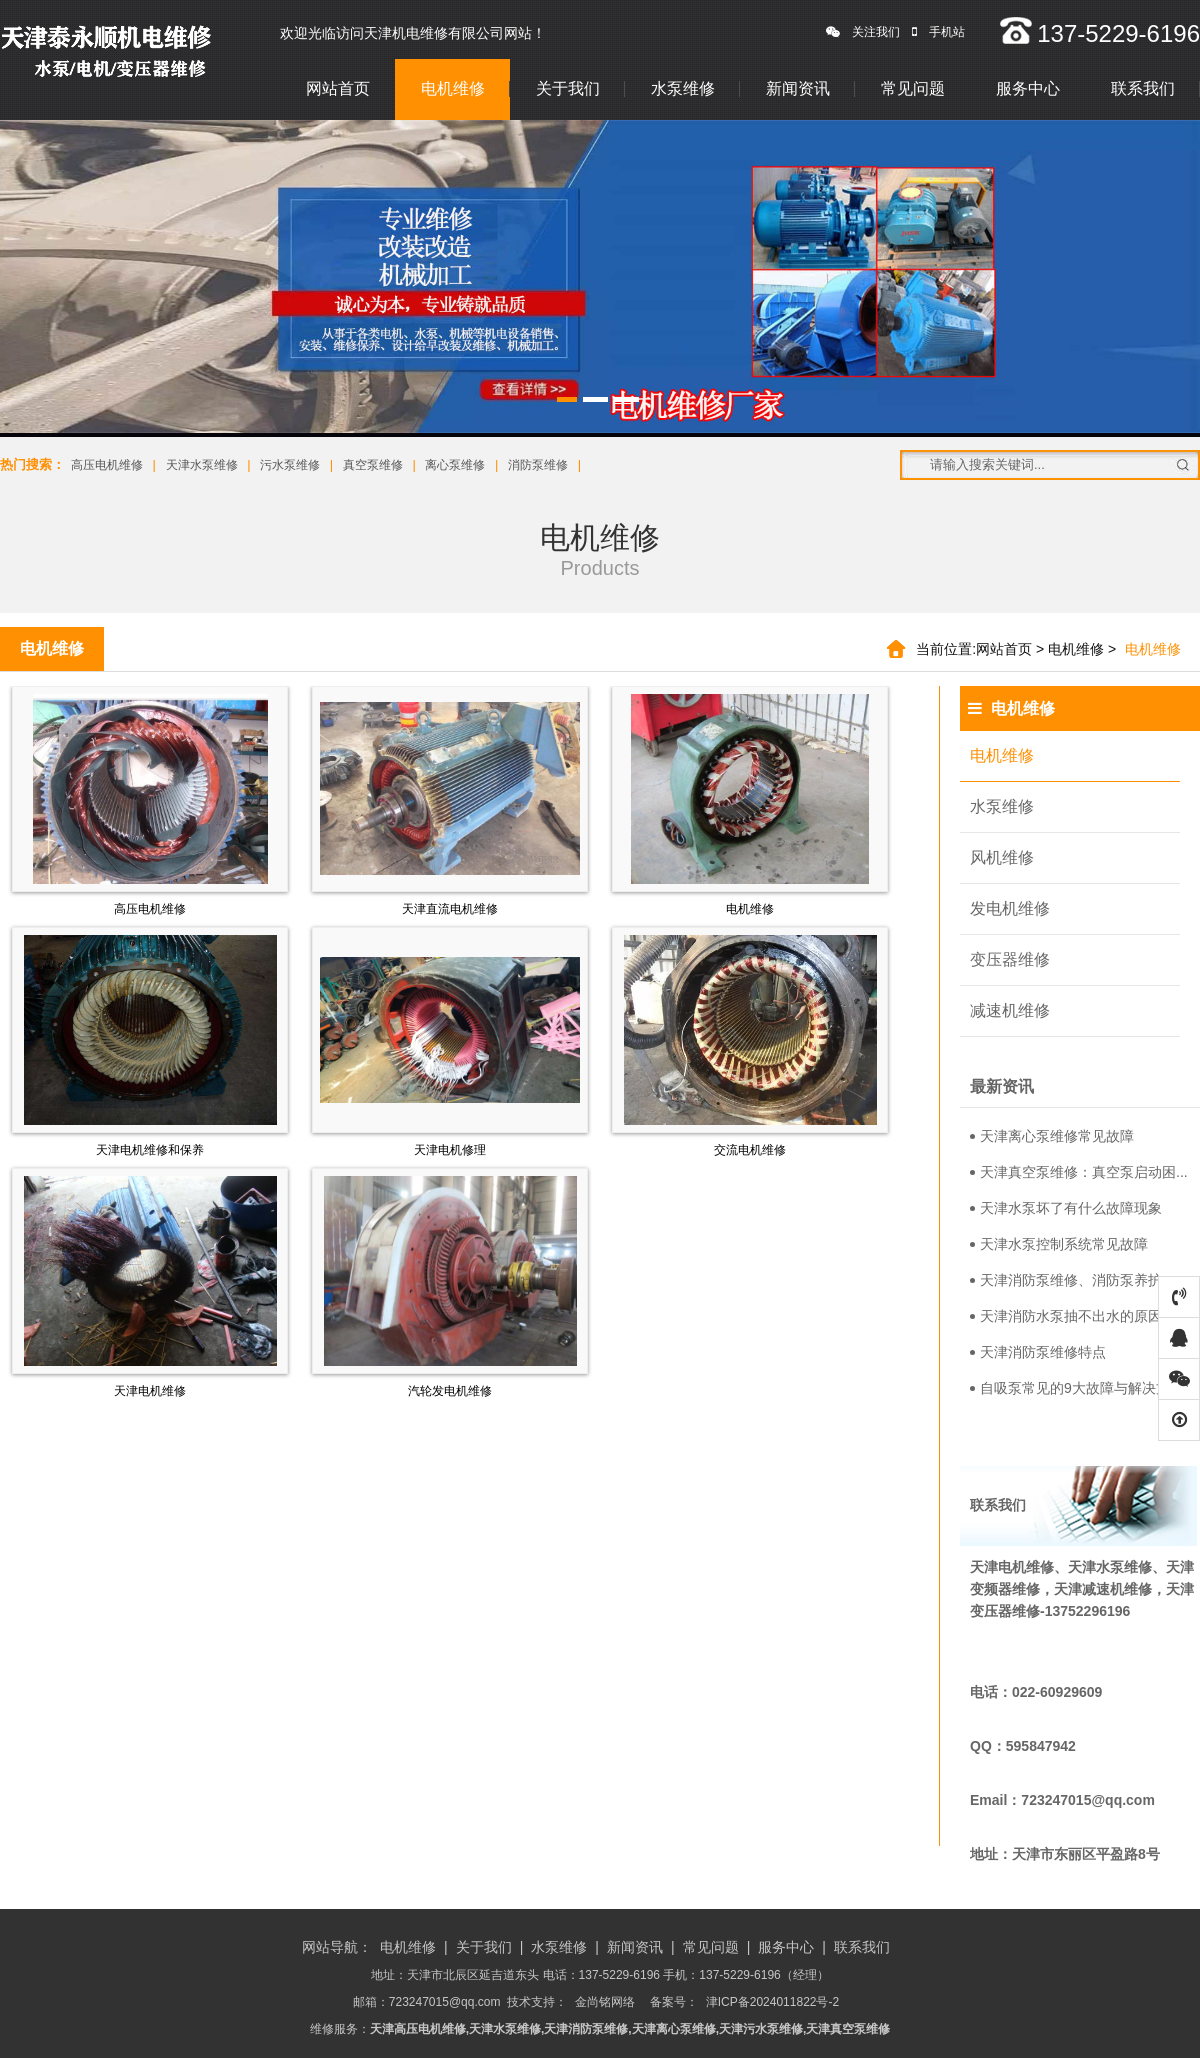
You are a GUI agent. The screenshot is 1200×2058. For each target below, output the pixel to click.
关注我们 (863, 32)
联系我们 (1143, 88)
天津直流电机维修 (450, 909)
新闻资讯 (798, 88)
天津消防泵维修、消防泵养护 (1066, 1280)
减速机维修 (1010, 1010)
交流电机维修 (750, 1150)
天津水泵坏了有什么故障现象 (1066, 1208)
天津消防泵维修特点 (1038, 1352)
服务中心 (1028, 88)
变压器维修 (1010, 959)
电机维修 (453, 88)
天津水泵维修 (202, 465)
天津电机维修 (150, 1391)
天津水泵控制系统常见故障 (1059, 1244)
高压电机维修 (107, 465)
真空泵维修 (373, 465)
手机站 (938, 32)
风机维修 (1002, 857)
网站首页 (338, 88)
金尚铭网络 (605, 2002)
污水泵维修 (290, 465)
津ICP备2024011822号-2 (772, 2002)
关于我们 (568, 88)
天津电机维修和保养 (150, 1150)
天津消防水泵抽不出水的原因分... (1079, 1316)
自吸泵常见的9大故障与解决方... (1075, 1388)
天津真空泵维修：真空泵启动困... (1079, 1172)
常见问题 (913, 88)
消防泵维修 (538, 465)
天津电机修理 (450, 1150)
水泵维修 (683, 88)
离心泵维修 (455, 465)
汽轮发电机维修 (450, 1391)
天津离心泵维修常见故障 (1052, 1136)
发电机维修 (1010, 908)
